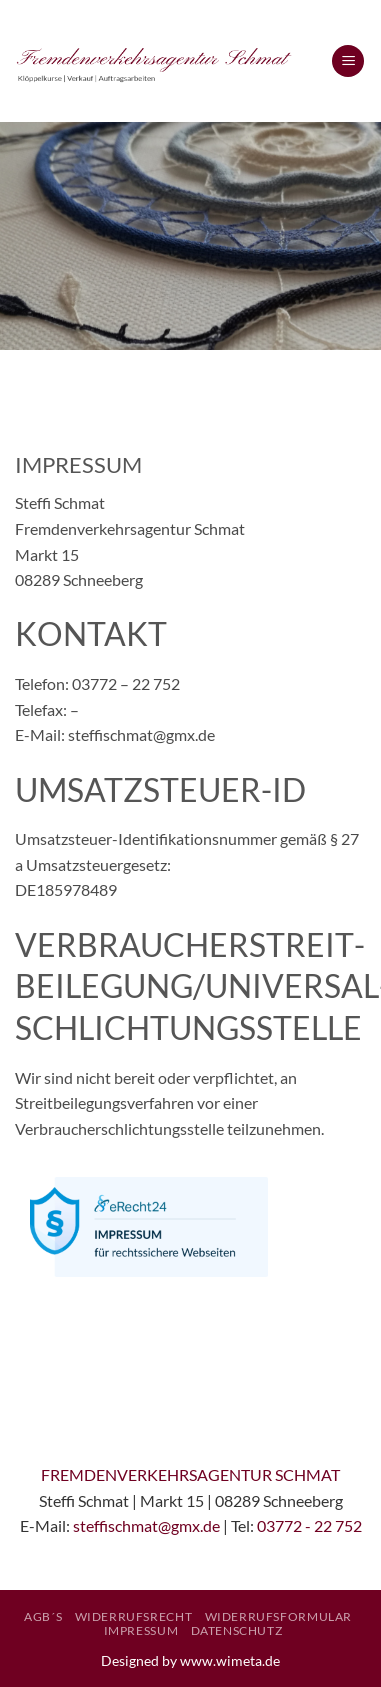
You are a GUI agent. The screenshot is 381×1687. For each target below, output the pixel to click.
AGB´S (43, 1616)
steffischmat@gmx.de (146, 1525)
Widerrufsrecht (134, 1616)
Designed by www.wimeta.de (190, 1660)
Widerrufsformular (278, 1616)
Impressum (141, 1630)
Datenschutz (237, 1630)
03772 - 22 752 (309, 1525)
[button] (348, 61)
